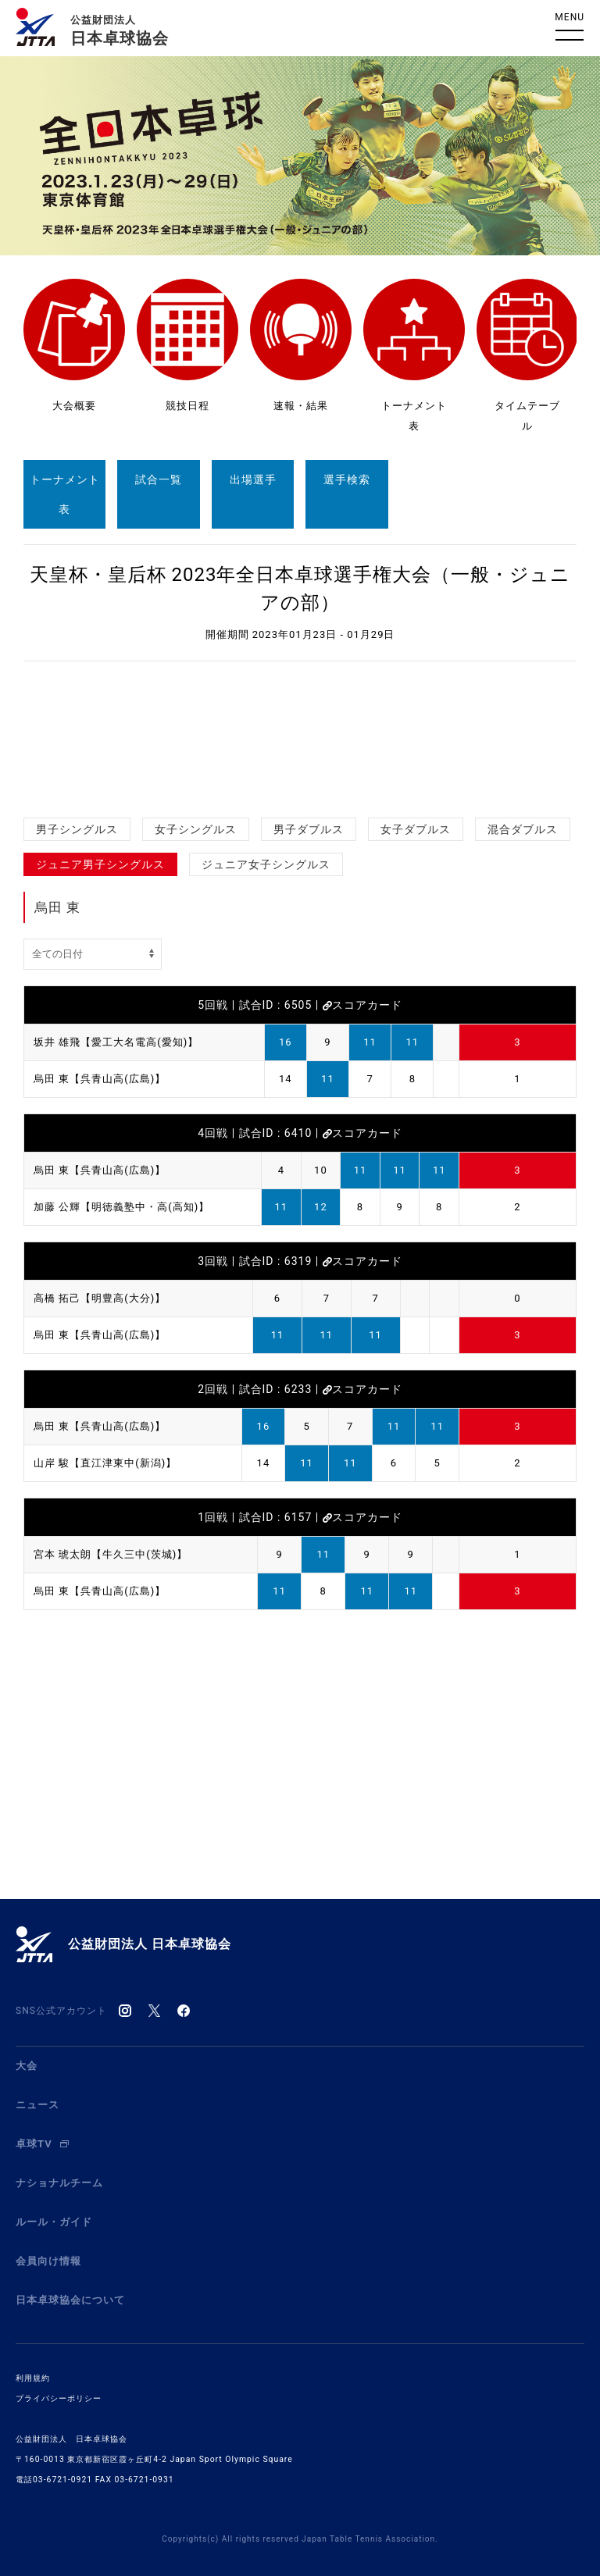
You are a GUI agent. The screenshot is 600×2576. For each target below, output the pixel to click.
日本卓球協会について (70, 2300)
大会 (27, 2066)
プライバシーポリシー (59, 2398)
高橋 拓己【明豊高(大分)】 (100, 1298)
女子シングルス (196, 829)
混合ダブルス (523, 829)
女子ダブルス (415, 829)
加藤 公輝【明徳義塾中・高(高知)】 (121, 1207)
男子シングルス (77, 829)
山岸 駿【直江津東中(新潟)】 (105, 1463)
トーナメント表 (65, 494)
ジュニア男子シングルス (100, 864)
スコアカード (362, 1005)
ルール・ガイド (54, 2222)
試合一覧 (158, 479)
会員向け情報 (48, 2261)
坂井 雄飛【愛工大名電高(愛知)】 (116, 1042)
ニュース (37, 2105)
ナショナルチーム (59, 2183)
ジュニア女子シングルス (266, 864)
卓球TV (42, 2144)
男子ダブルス (308, 829)
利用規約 (33, 2378)
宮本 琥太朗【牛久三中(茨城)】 (111, 1554)
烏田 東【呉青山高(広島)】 (100, 1079)
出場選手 (253, 479)
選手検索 (346, 479)
